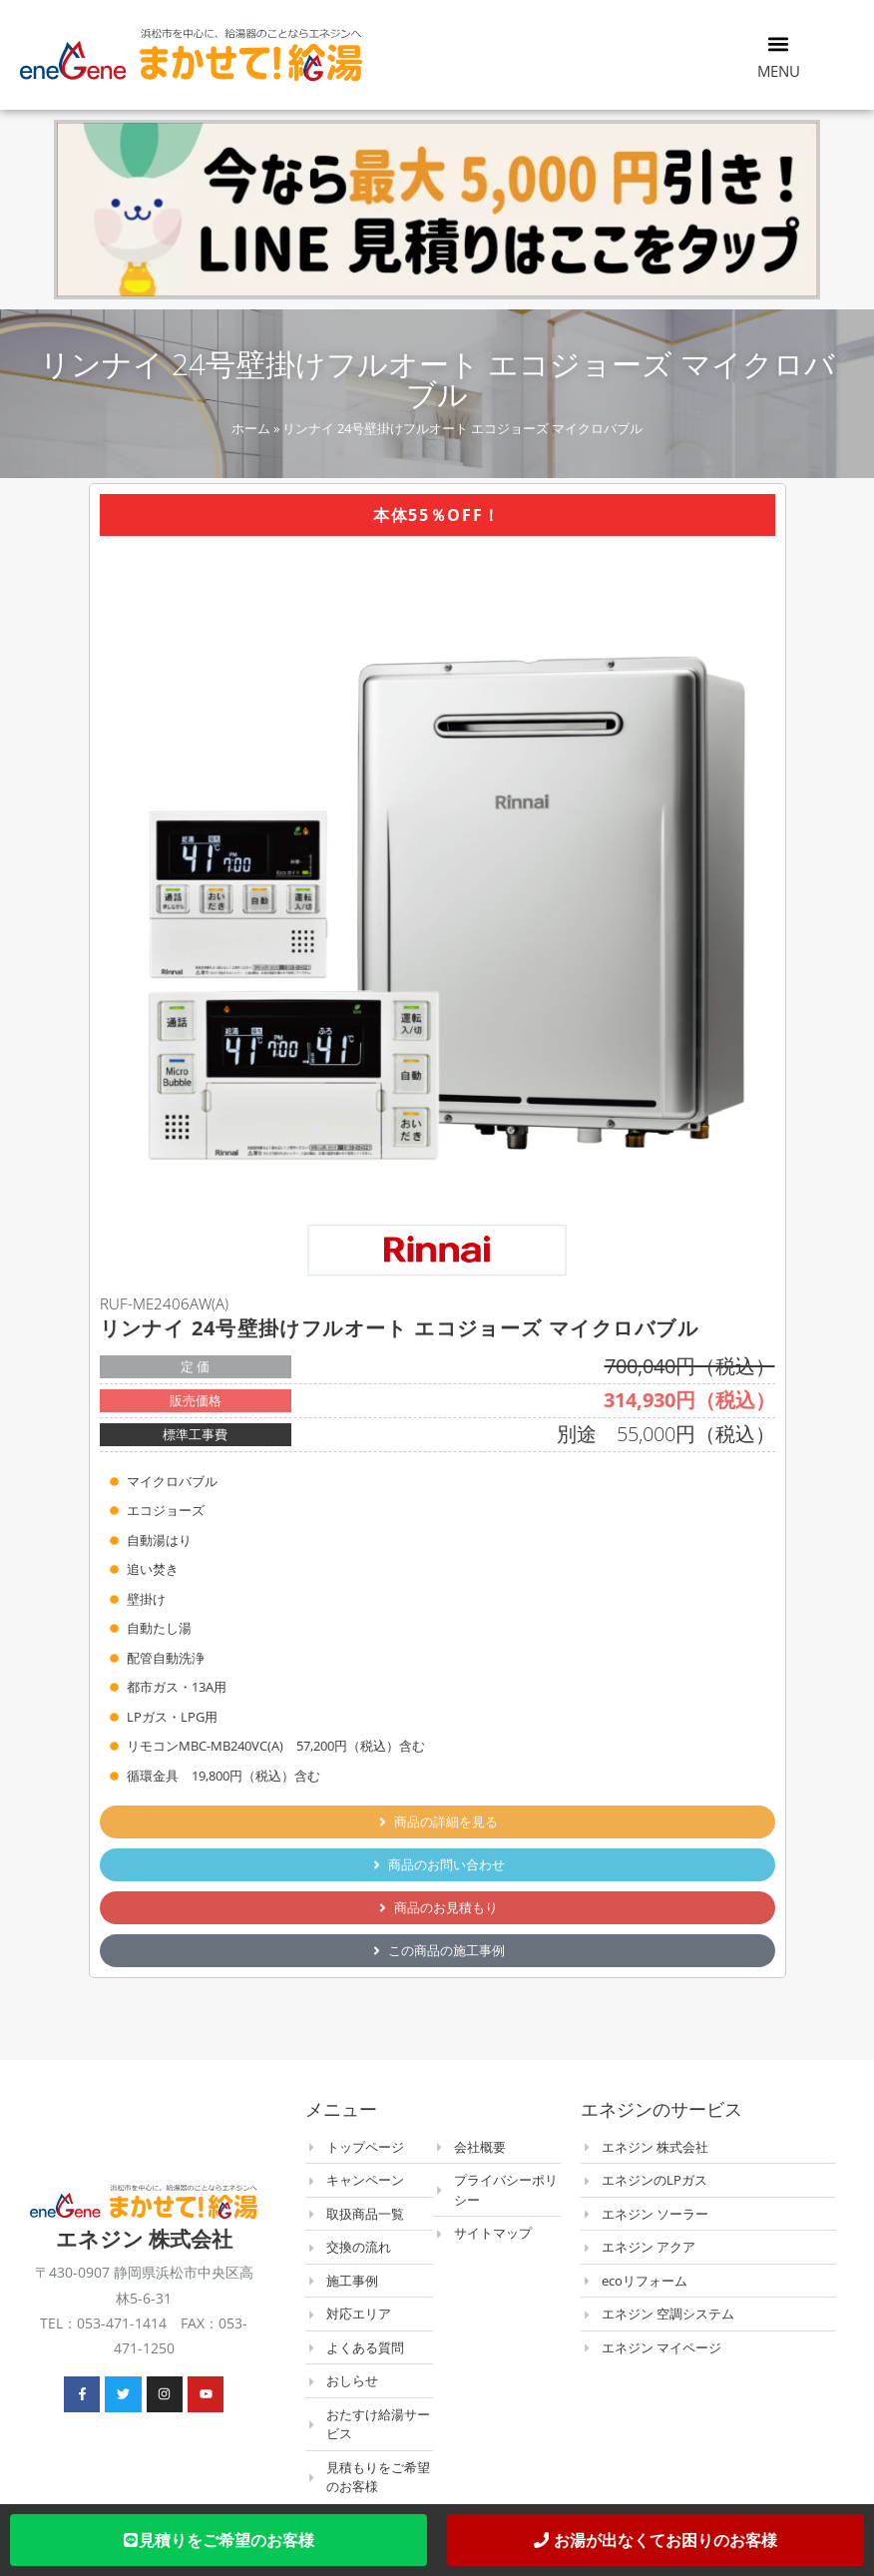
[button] (778, 43)
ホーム (250, 428)
